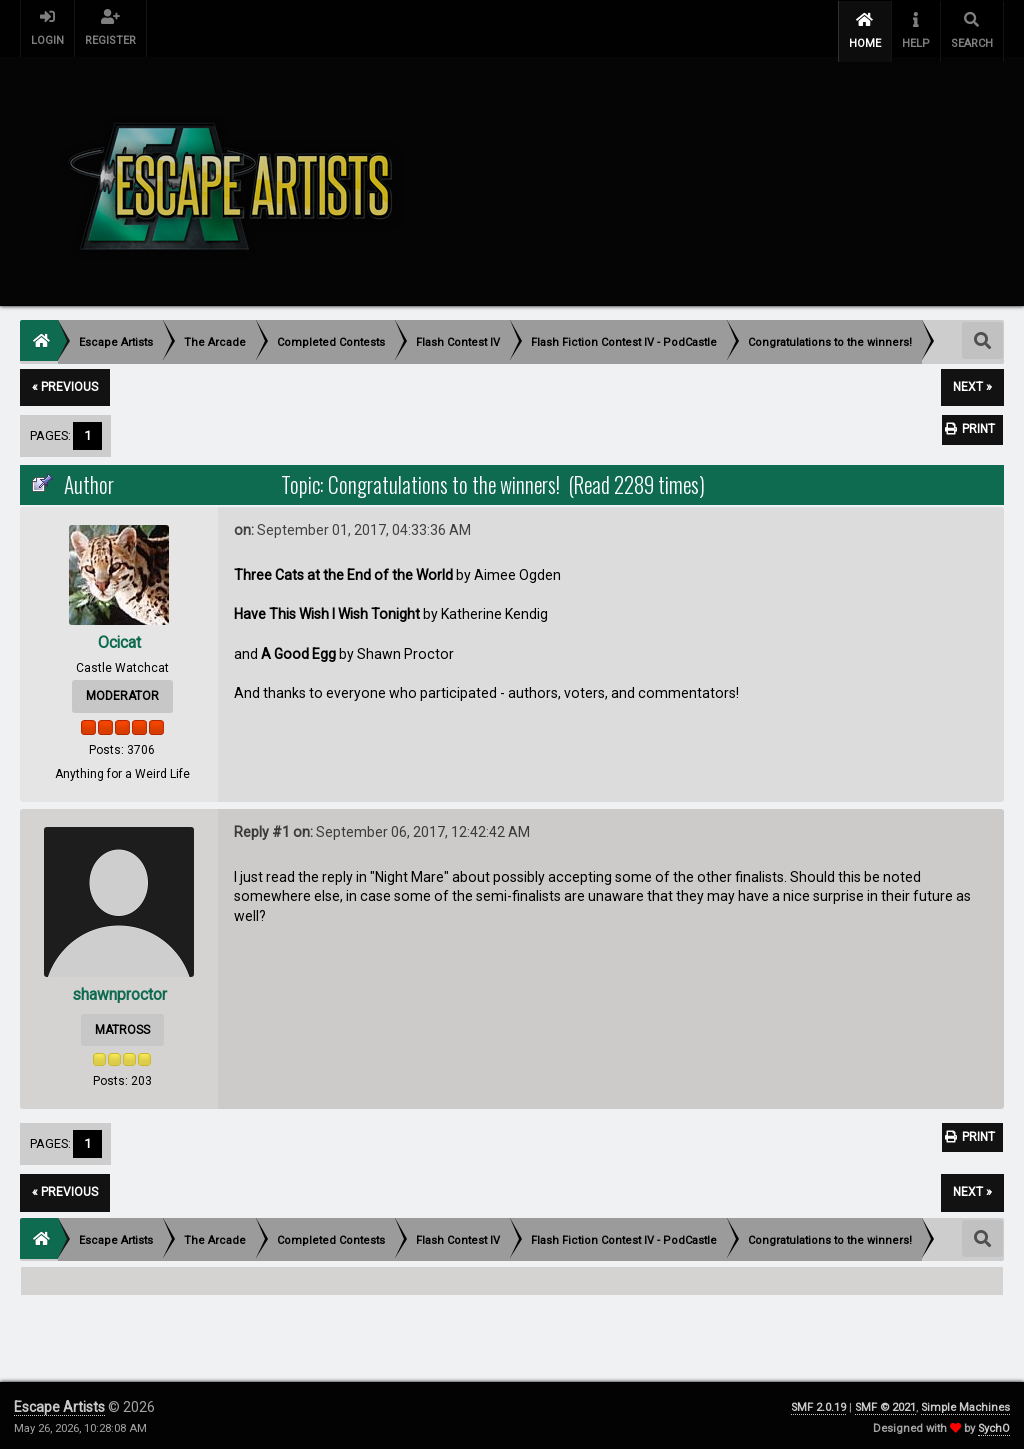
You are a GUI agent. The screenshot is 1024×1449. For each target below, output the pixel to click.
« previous (65, 383)
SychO (994, 1424)
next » (972, 383)
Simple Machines (965, 1403)
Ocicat (119, 638)
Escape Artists (59, 1403)
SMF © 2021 (885, 1403)
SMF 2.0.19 (818, 1403)
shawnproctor (119, 990)
